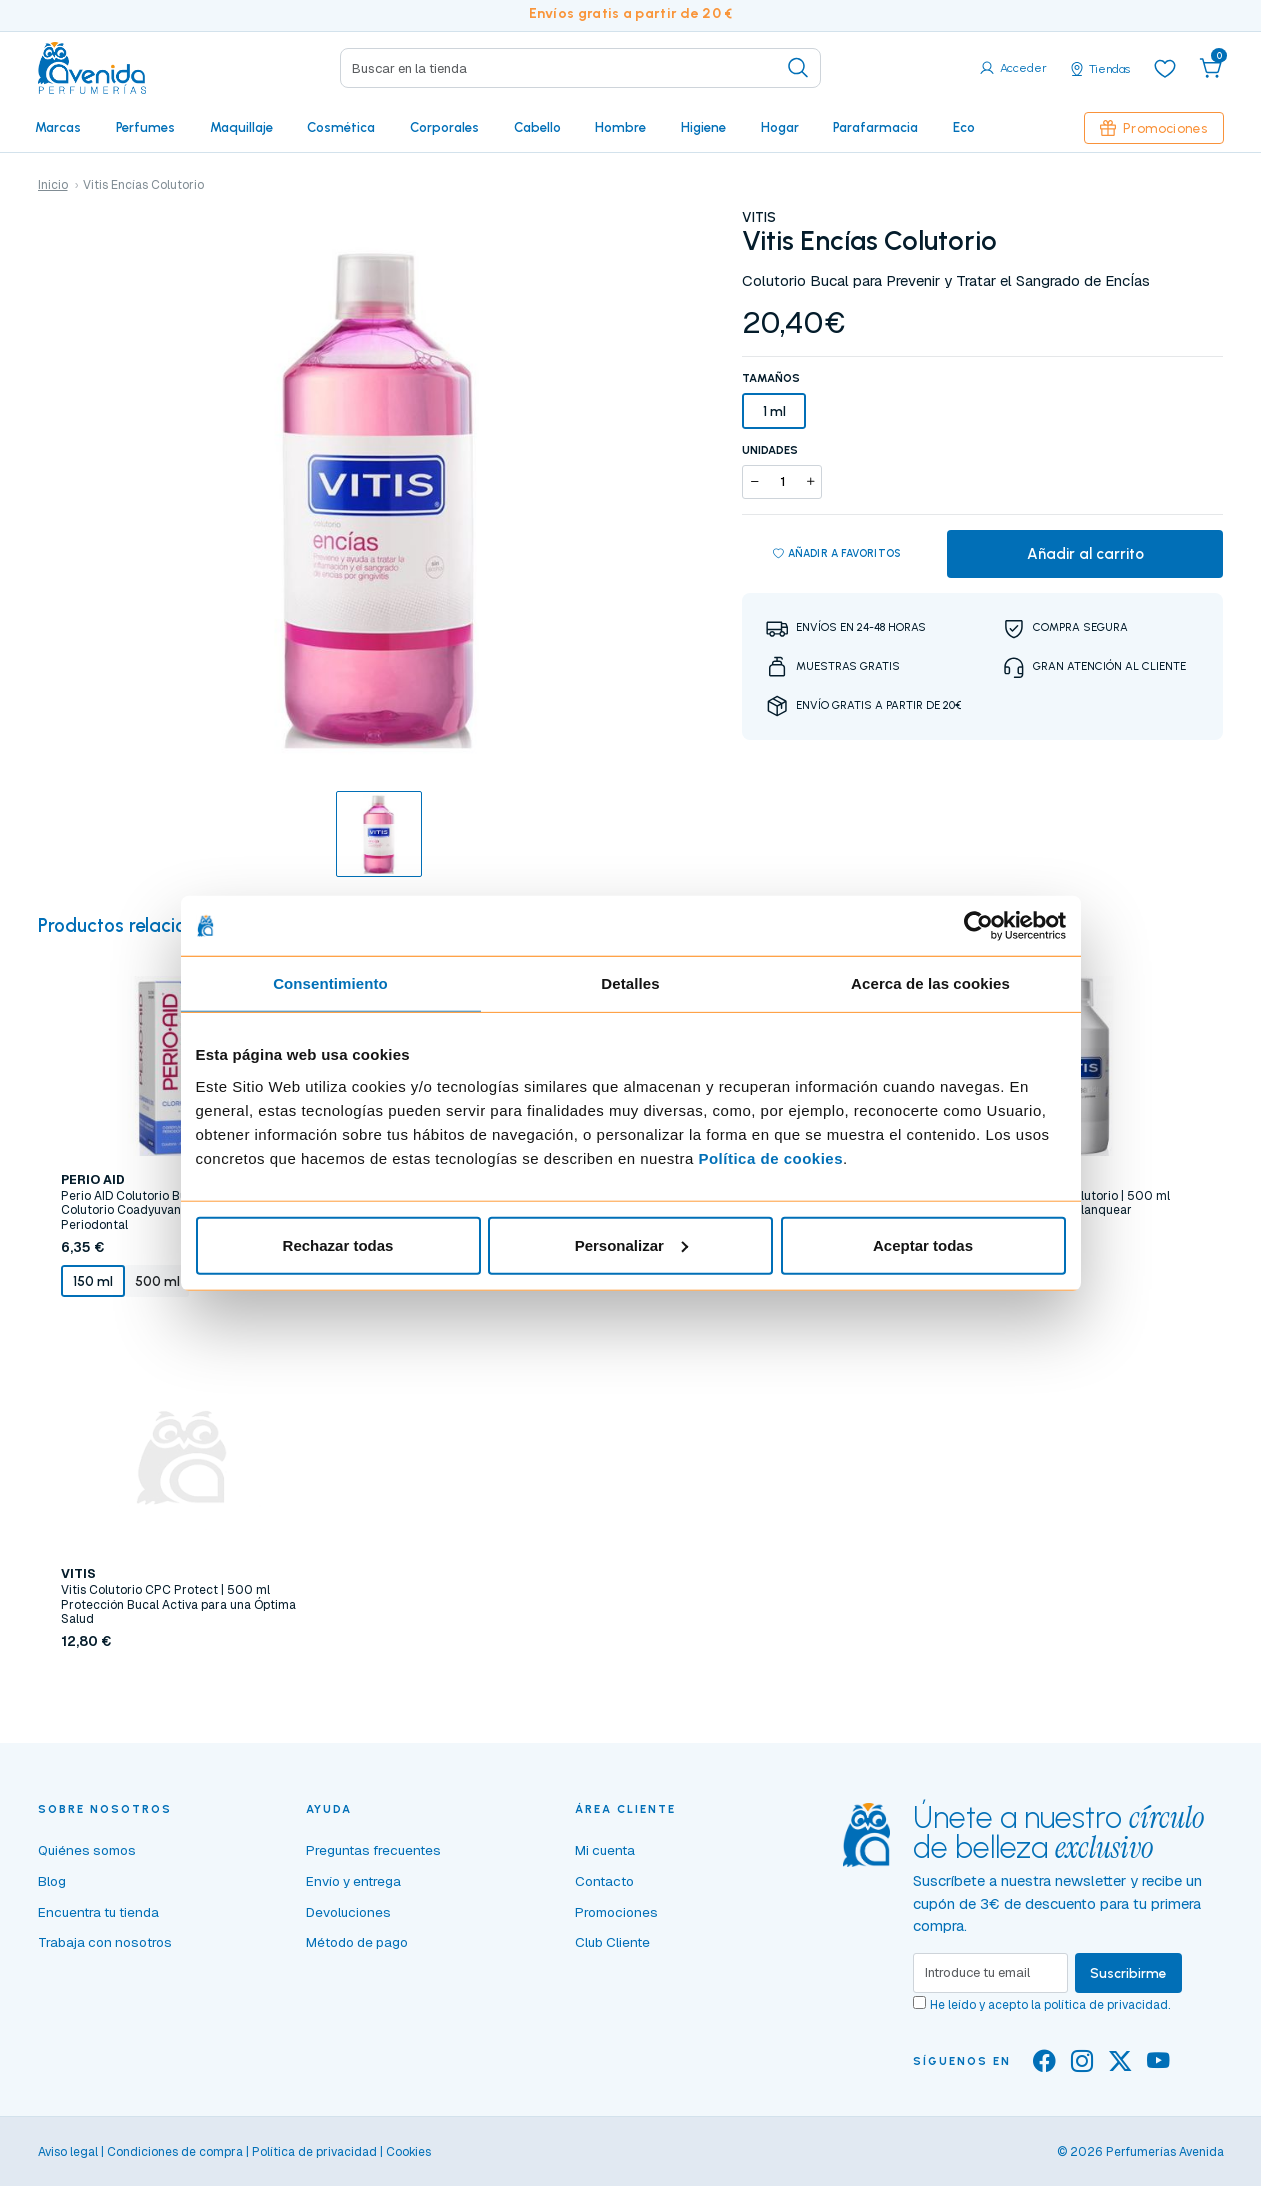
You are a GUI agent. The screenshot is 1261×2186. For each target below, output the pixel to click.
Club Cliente (612, 1942)
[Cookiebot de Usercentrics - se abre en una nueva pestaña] (978, 926)
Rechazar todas (338, 1244)
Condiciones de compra (175, 2152)
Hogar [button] (780, 127)
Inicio (53, 185)
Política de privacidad (314, 2152)
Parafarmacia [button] (875, 127)
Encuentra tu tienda (98, 1912)
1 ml (774, 411)
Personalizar (631, 1244)
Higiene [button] (703, 127)
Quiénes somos (87, 1850)
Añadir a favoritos (837, 554)
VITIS (759, 217)
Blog (52, 1881)
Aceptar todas (923, 1244)
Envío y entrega (353, 1881)
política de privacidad (1106, 2005)
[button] (1211, 68)
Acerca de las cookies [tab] (930, 983)
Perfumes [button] (145, 127)
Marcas (58, 127)
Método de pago (357, 1942)
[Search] (580, 68)
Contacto (604, 1881)
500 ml (157, 1281)
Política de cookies (770, 1157)
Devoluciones (348, 1912)
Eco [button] (964, 127)
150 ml (93, 1281)
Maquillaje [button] (241, 127)
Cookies (408, 2152)
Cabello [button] (537, 127)
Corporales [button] (444, 127)
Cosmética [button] (341, 127)
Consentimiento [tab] (330, 983)
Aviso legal (68, 2152)
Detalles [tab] (630, 983)
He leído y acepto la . (1050, 2005)
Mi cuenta (605, 1850)
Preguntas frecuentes (373, 1850)
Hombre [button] (620, 127)
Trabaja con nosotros (105, 1942)
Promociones (1154, 128)
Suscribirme (1128, 1973)
